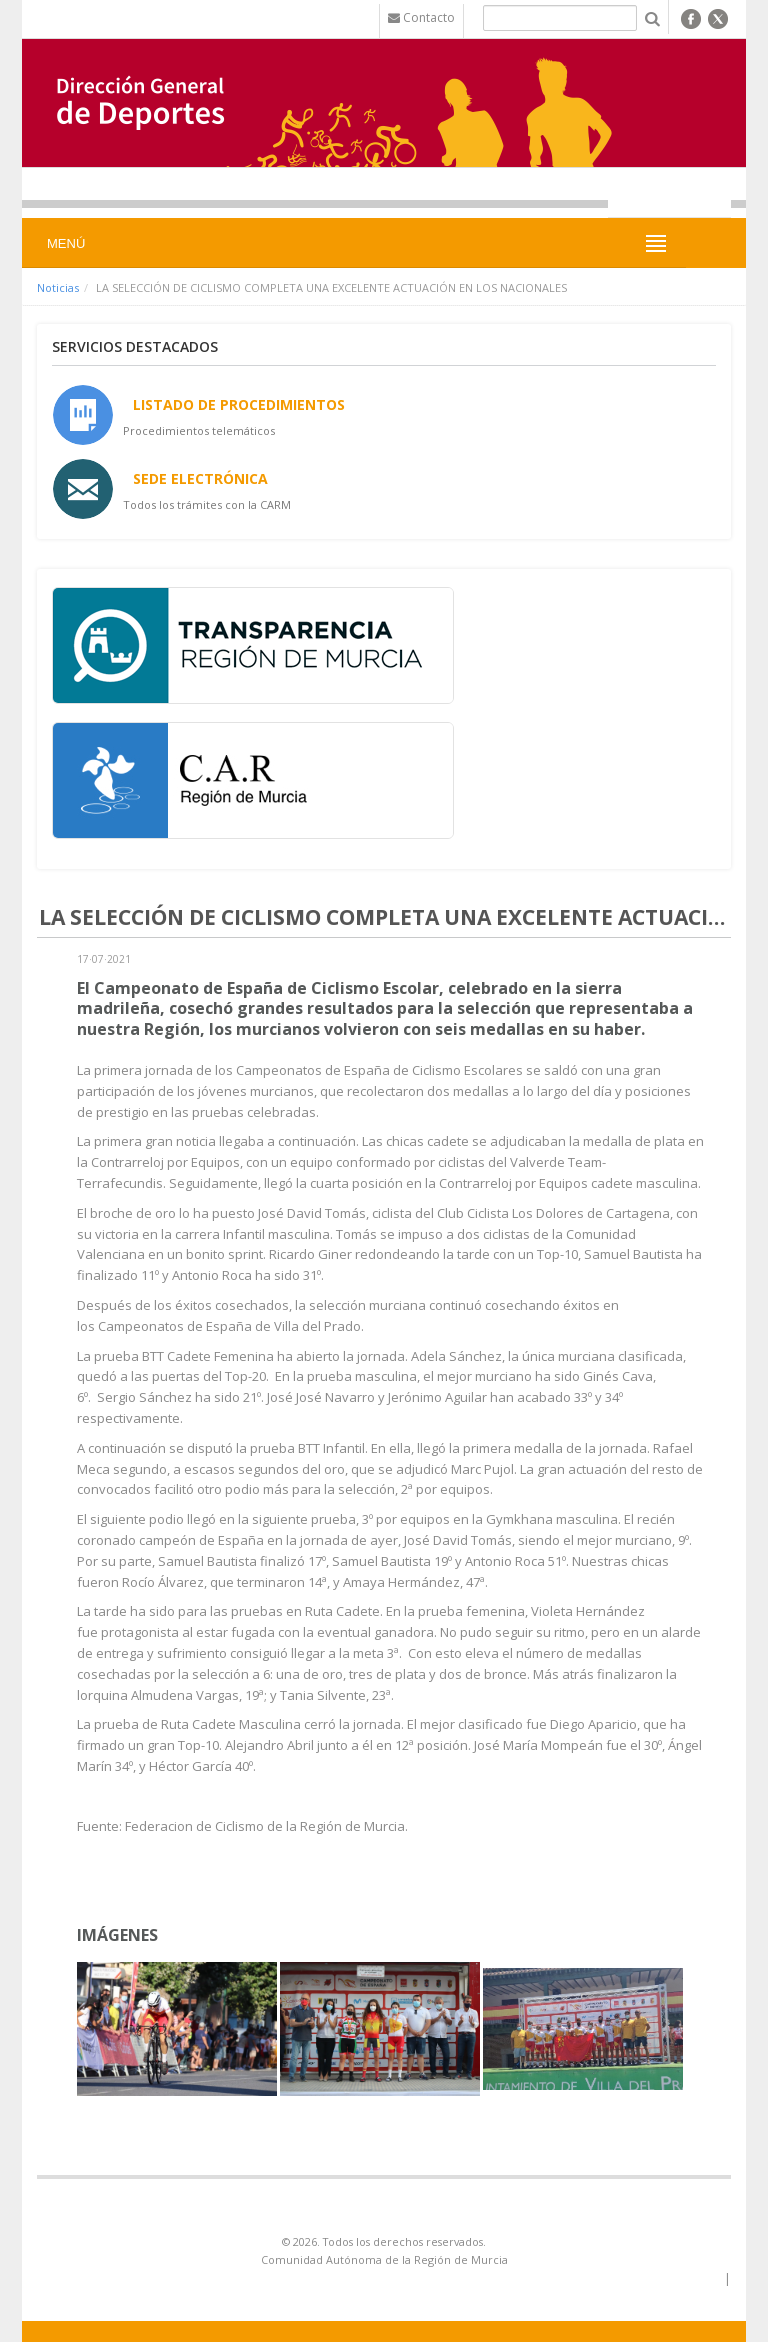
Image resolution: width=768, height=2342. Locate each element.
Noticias (58, 287)
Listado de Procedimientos (239, 404)
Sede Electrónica (200, 478)
